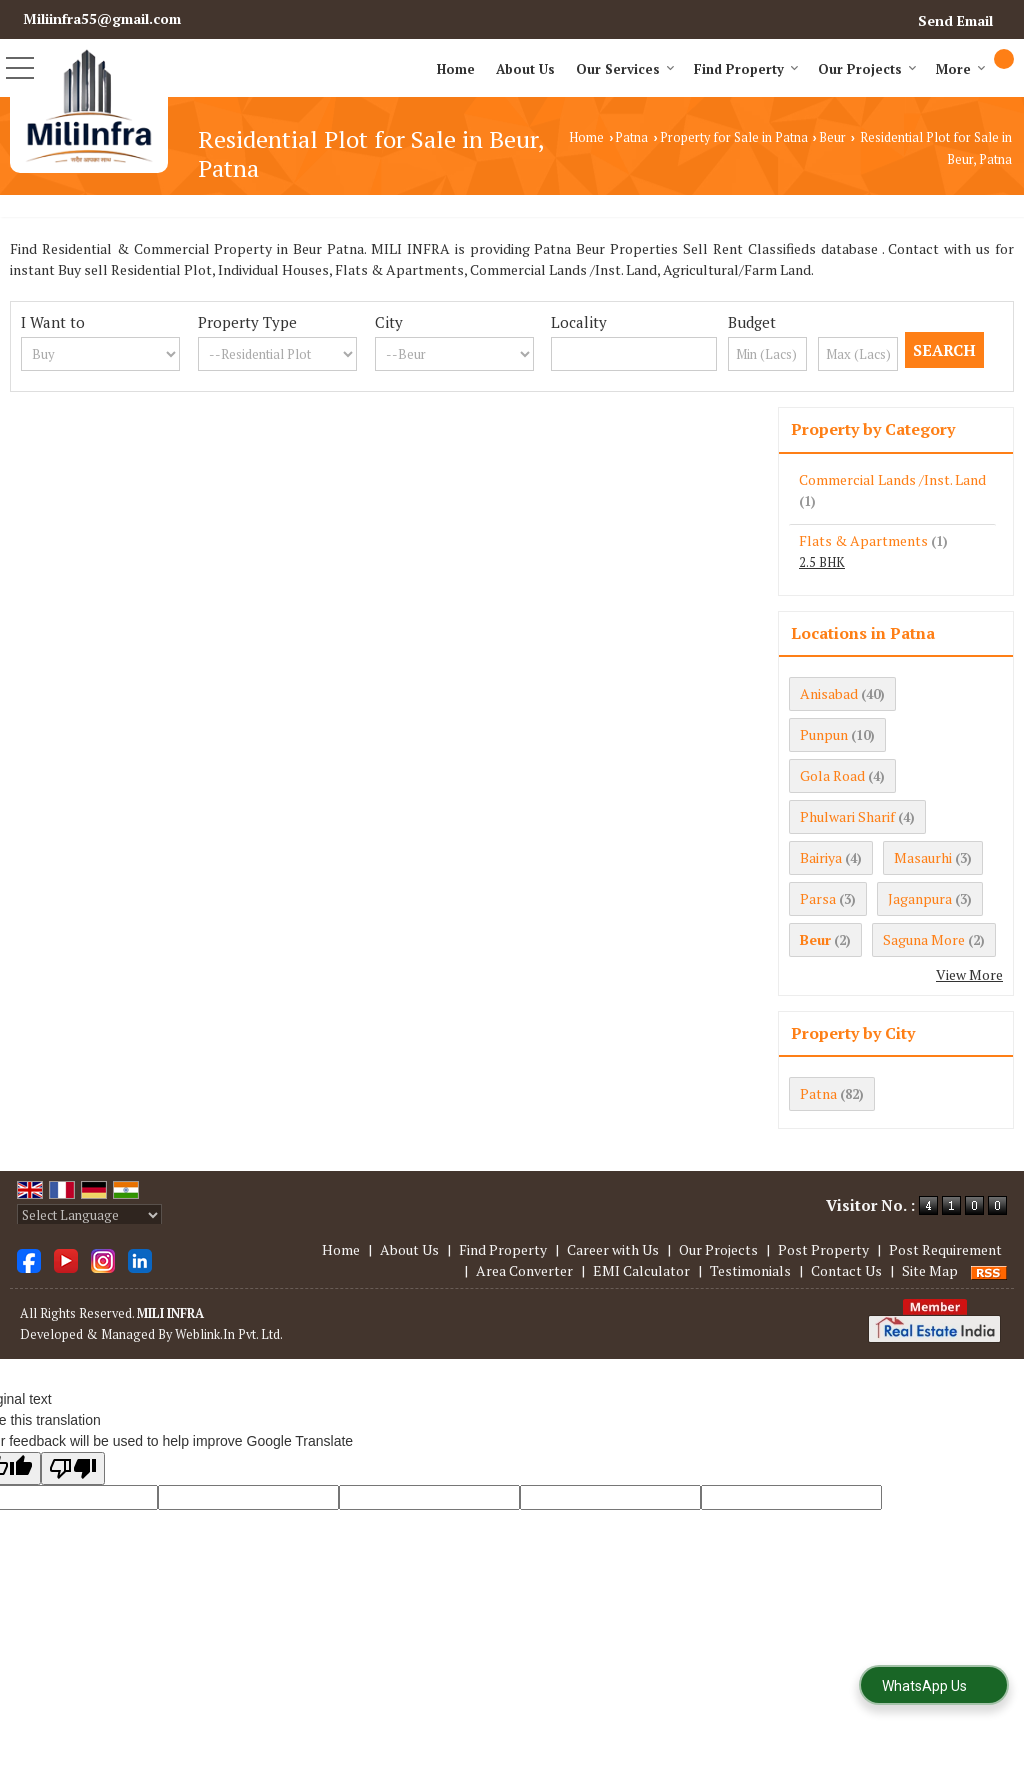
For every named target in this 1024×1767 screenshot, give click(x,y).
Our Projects (867, 69)
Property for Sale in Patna (734, 137)
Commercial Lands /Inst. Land (892, 479)
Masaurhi (923, 857)
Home (456, 69)
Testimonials (750, 1270)
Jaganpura (920, 898)
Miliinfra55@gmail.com (102, 18)
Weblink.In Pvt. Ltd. (229, 1334)
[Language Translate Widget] (89, 1215)
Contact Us (846, 1270)
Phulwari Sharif (847, 816)
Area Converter (524, 1270)
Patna (631, 137)
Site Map (930, 1270)
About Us (525, 69)
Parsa (818, 898)
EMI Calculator (641, 1270)
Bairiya (821, 857)
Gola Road (832, 775)
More (961, 69)
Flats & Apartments (863, 540)
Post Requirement (945, 1249)
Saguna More (924, 939)
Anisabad (829, 693)
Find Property (746, 69)
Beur (832, 137)
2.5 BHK (822, 562)
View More (969, 974)
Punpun (824, 734)
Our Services (625, 69)
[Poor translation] (73, 1468)
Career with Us (613, 1249)
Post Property (823, 1249)
